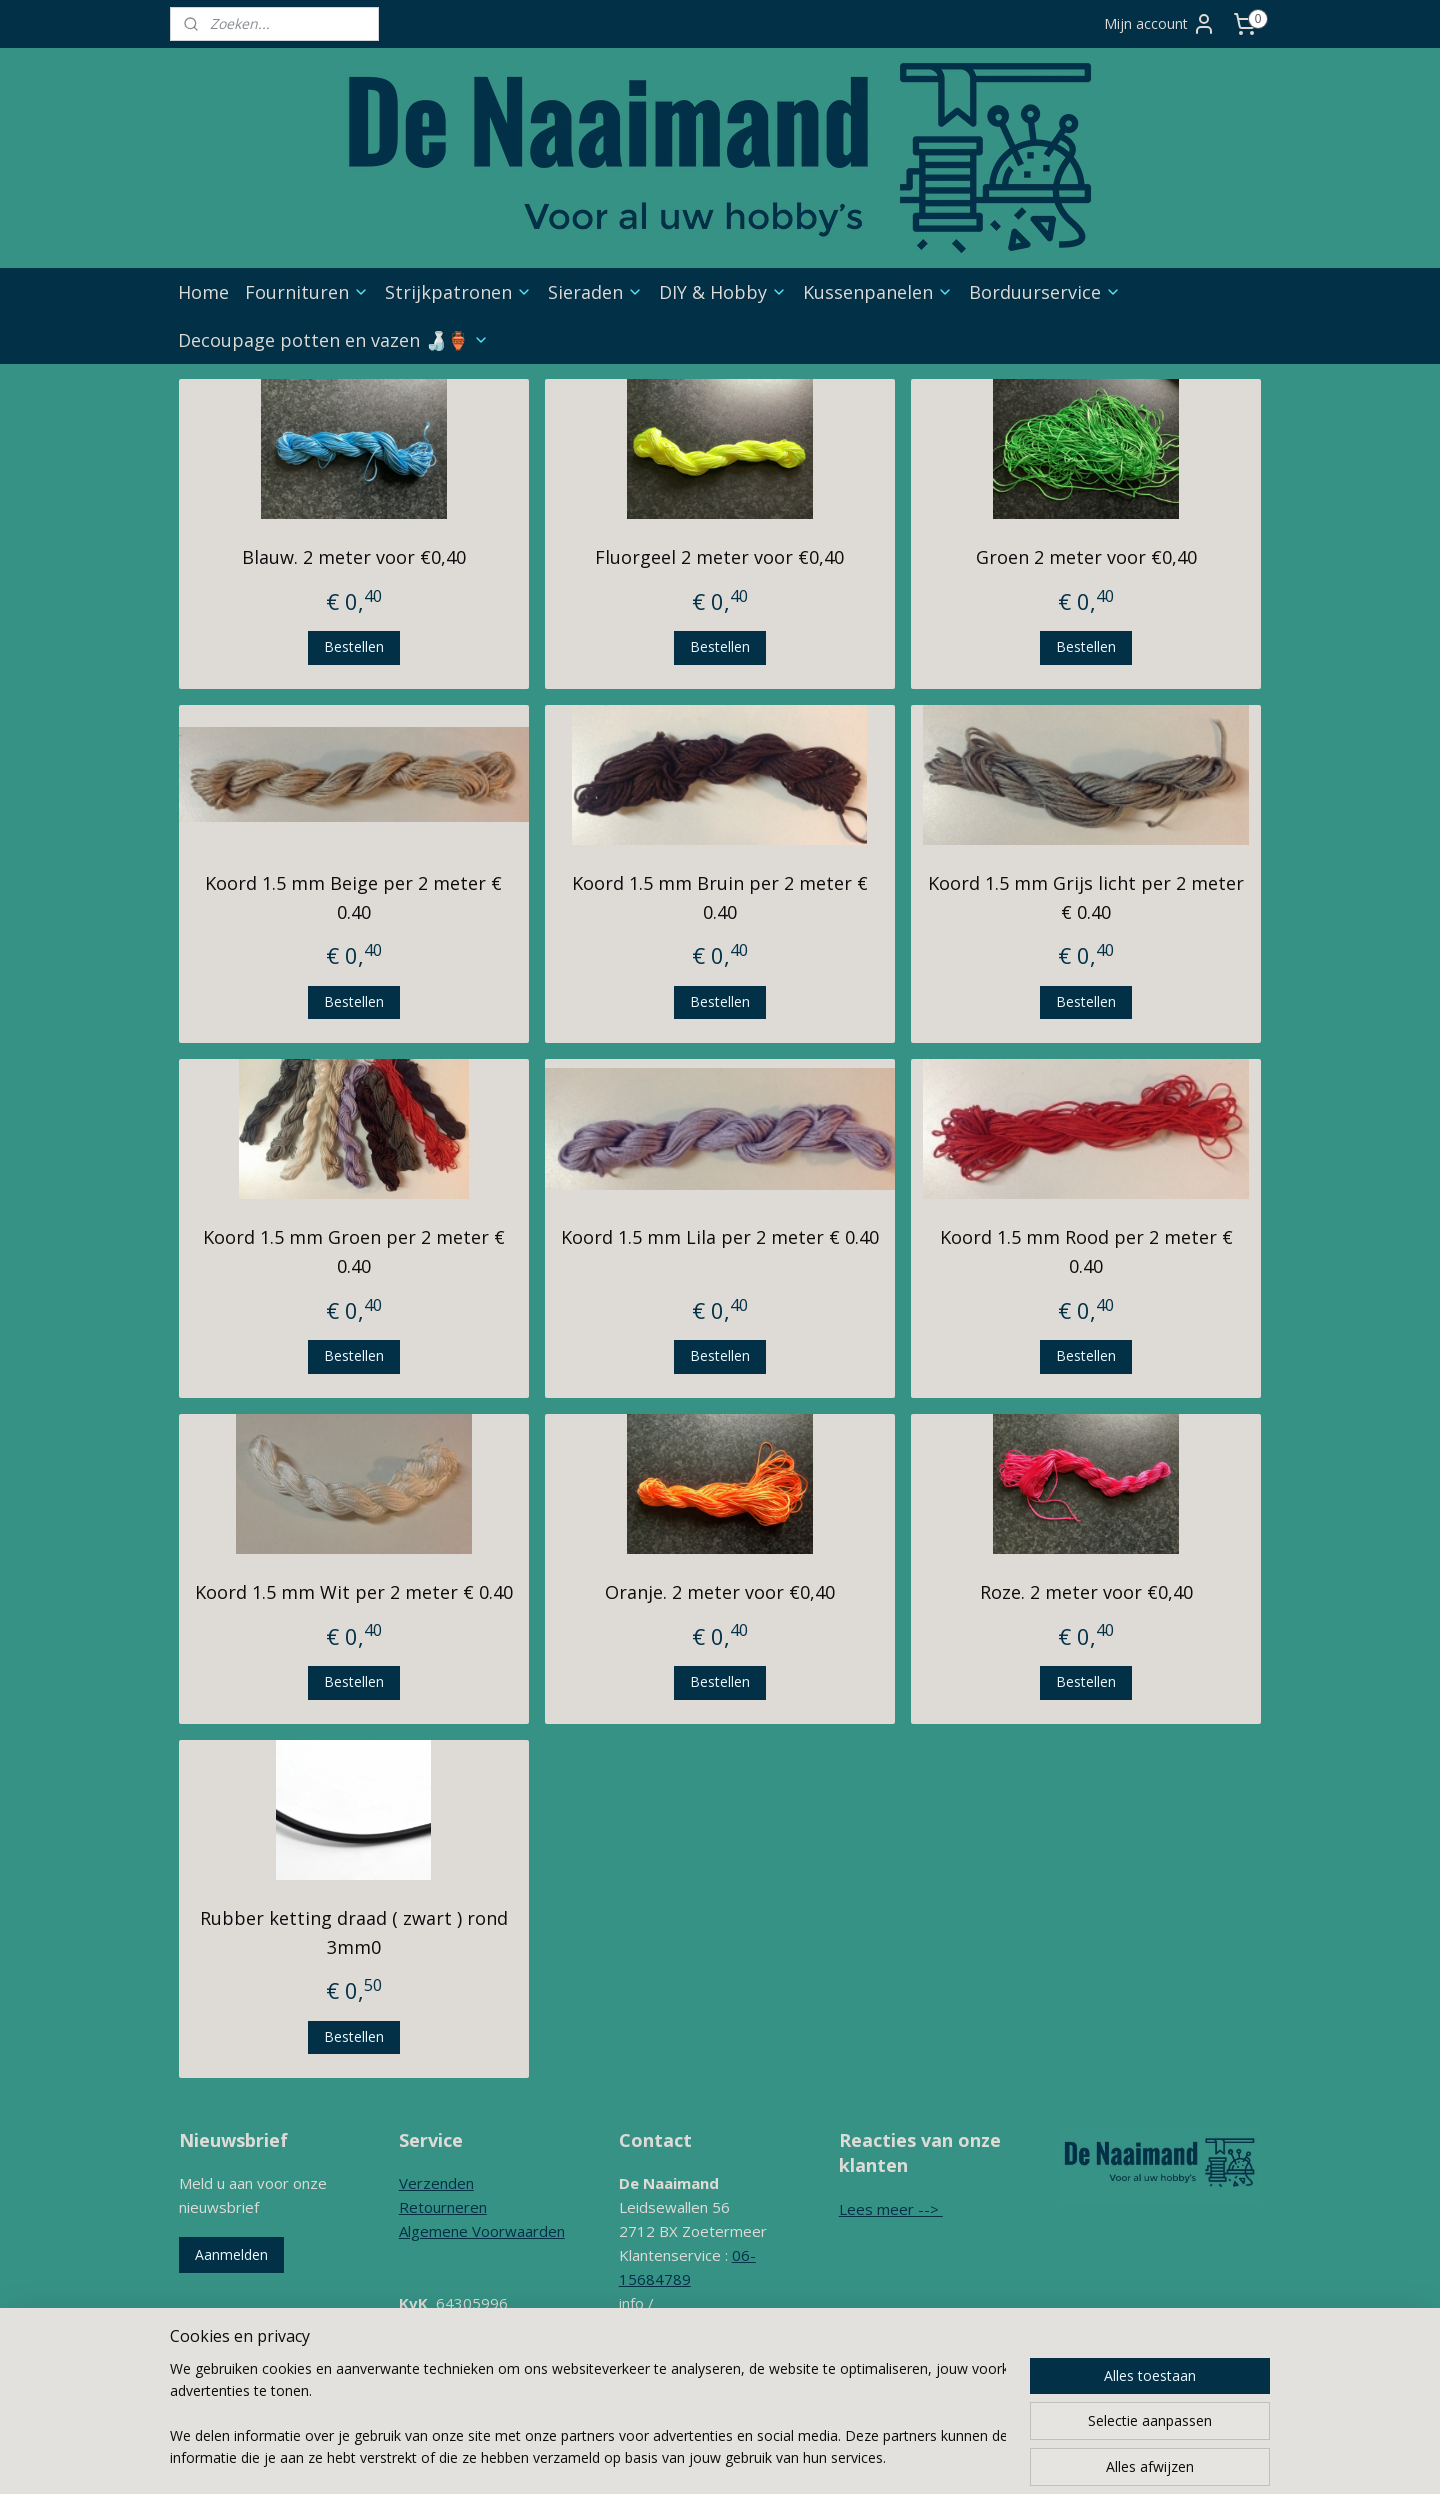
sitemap (717, 2457)
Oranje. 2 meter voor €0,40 (720, 1592)
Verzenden (436, 2183)
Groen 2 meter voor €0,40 (1086, 557)
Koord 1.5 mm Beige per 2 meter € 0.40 (353, 897)
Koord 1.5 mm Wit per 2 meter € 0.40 (354, 1592)
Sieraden (595, 292)
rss (759, 2457)
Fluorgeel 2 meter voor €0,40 (719, 557)
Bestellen (354, 646)
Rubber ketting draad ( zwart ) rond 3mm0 (354, 1932)
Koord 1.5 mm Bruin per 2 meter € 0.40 (720, 897)
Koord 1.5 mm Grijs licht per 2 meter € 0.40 (1086, 897)
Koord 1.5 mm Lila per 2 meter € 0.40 (720, 1237)
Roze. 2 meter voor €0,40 (1086, 1592)
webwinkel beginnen (836, 2457)
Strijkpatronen (458, 292)
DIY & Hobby (723, 292)
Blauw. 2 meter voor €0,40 (354, 557)
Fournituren (307, 292)
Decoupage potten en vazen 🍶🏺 (333, 340)
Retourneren (443, 2207)
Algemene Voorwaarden (482, 2231)
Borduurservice (1045, 292)
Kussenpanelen (878, 292)
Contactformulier (676, 2375)
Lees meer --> (891, 2209)
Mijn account (1160, 24)
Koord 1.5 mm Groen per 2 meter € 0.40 (354, 1251)
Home (203, 292)
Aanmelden (231, 2254)
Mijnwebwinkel (1010, 2457)
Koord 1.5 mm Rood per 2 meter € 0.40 (1086, 1251)
